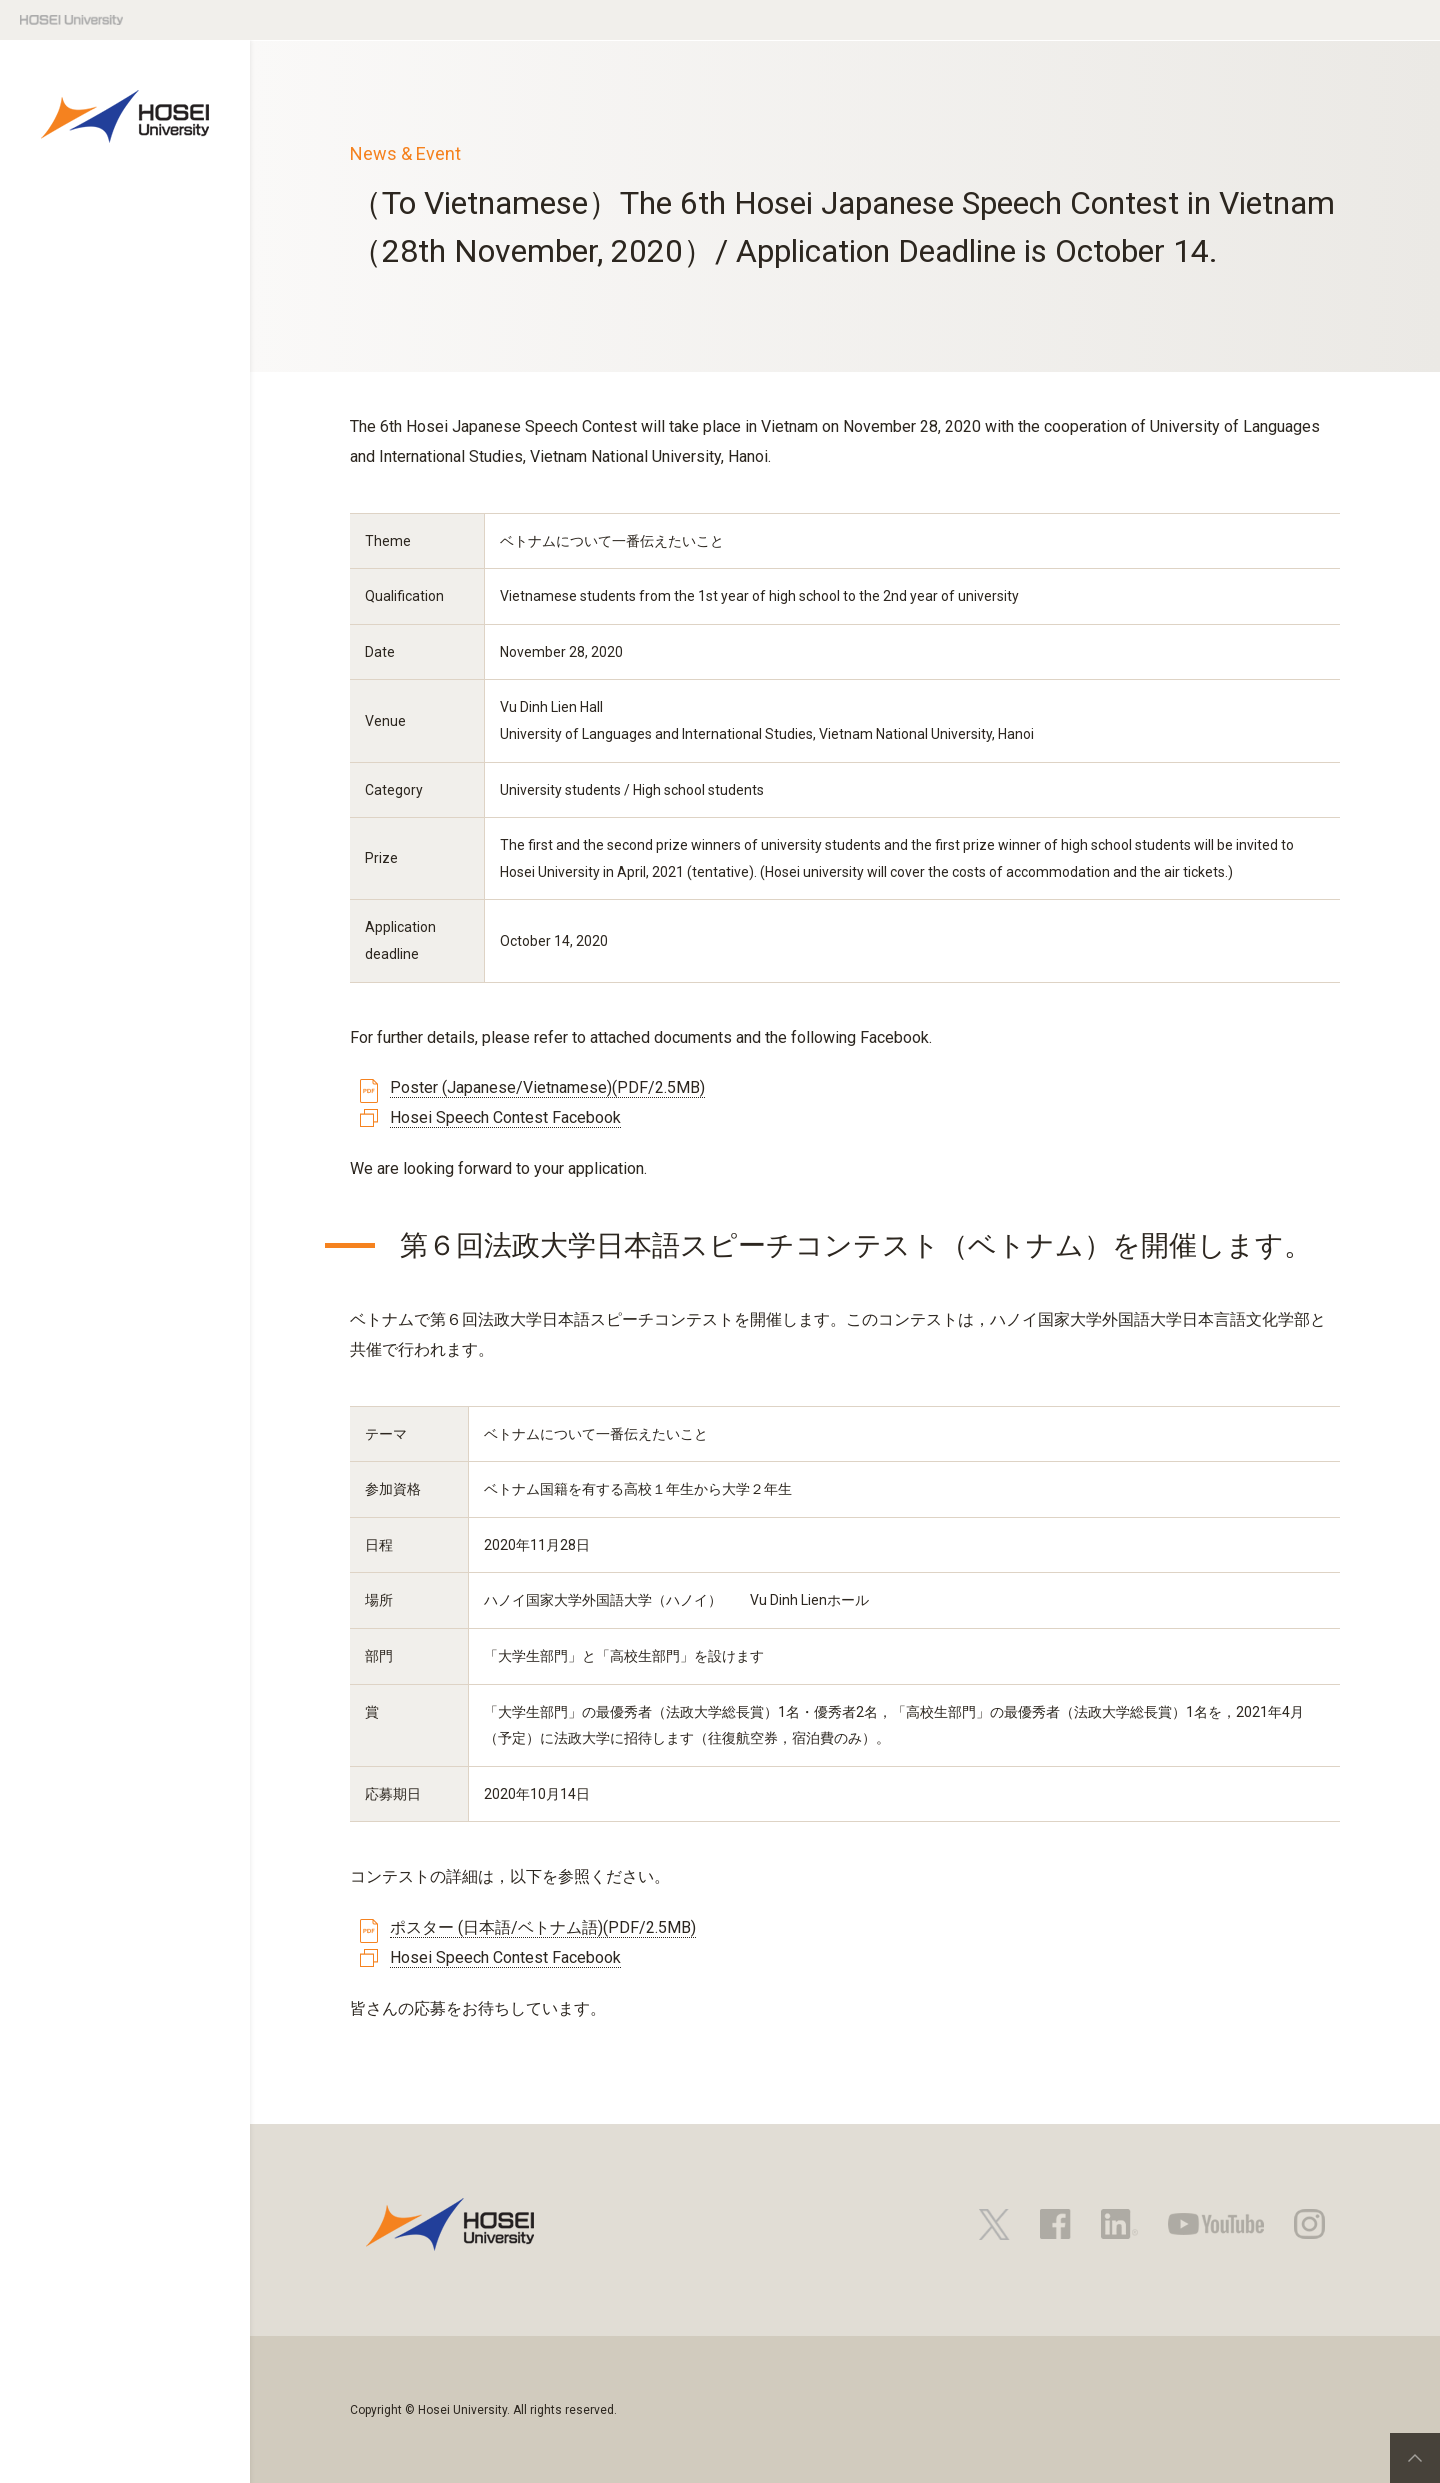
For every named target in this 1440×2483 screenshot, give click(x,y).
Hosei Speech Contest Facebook (505, 1117)
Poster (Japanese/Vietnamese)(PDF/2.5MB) (547, 1087)
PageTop (1415, 2458)
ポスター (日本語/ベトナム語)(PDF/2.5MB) (543, 1927)
